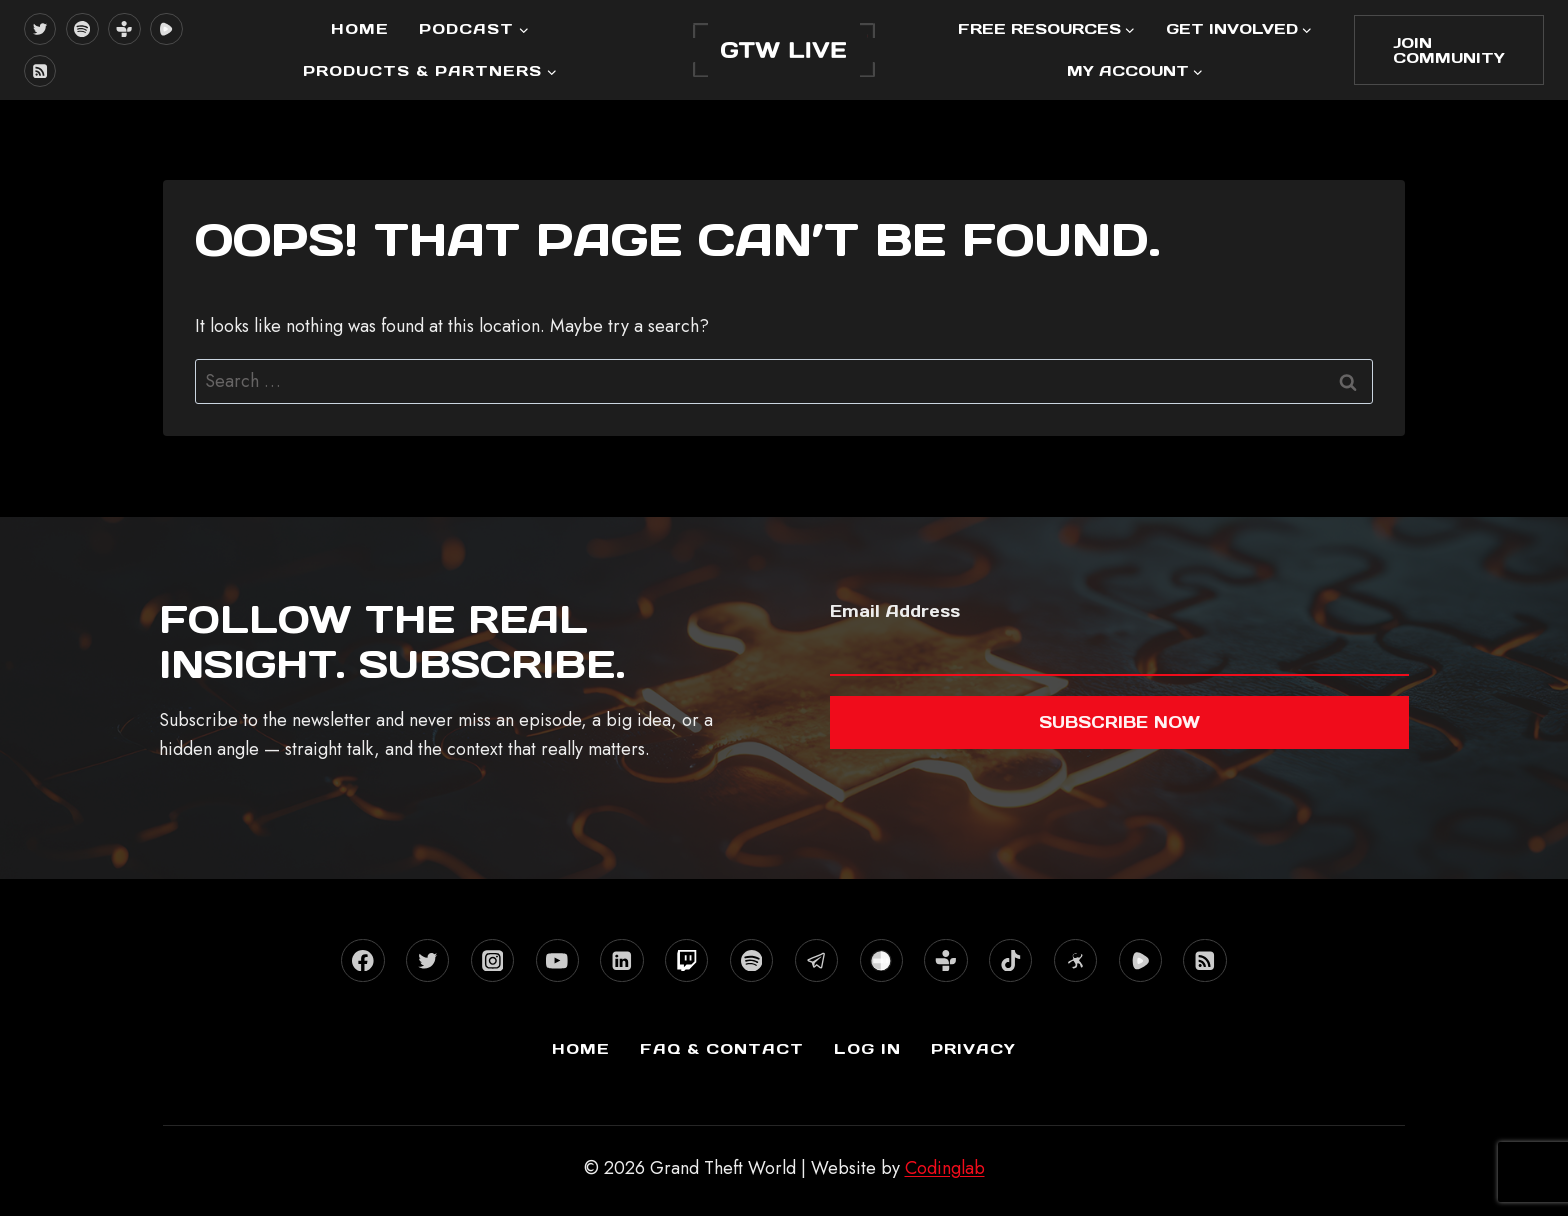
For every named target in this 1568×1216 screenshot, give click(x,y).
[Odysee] (1075, 960)
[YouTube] (557, 960)
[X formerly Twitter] (40, 29)
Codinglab (945, 1168)
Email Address (895, 611)
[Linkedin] (621, 960)
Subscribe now (1119, 722)
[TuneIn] (124, 29)
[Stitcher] (881, 960)
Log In (867, 1048)
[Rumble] (166, 29)
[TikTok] (1010, 960)
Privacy (973, 1048)
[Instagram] (492, 960)
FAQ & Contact (722, 1048)
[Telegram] (816, 960)
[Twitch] (686, 960)
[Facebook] (362, 960)
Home (360, 28)
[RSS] (40, 71)
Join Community (1449, 50)
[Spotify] (82, 29)
